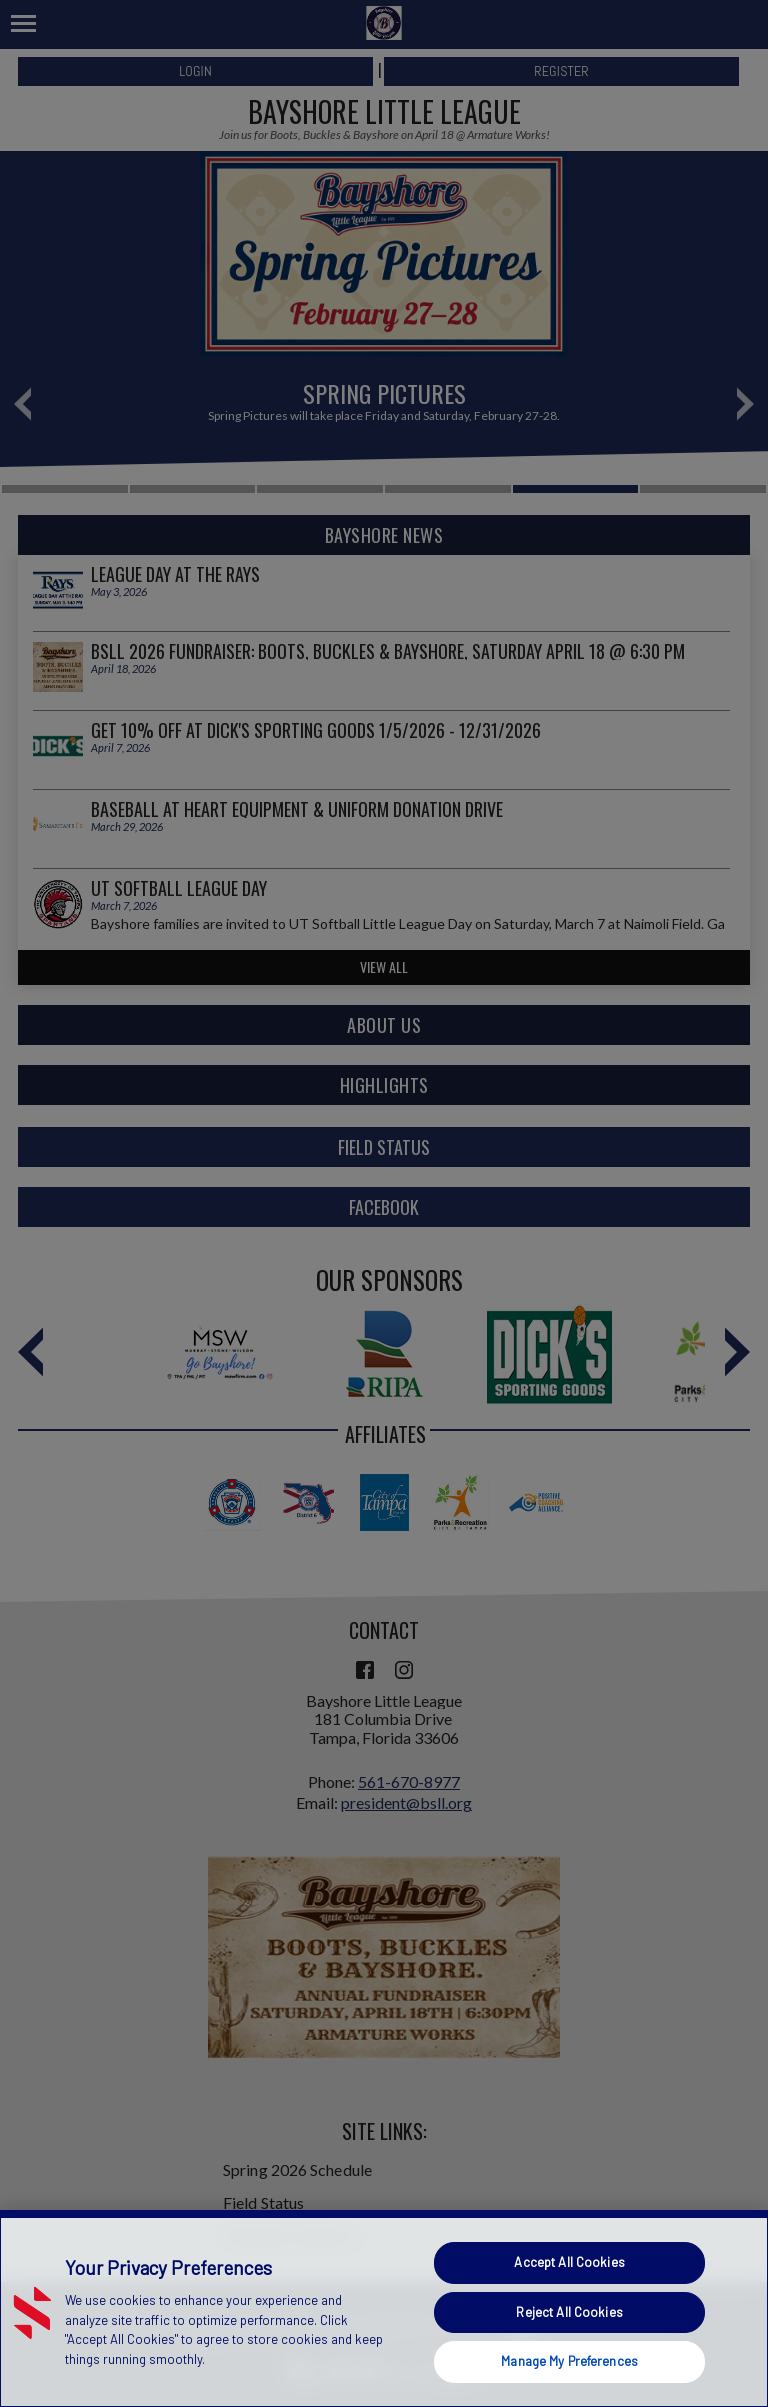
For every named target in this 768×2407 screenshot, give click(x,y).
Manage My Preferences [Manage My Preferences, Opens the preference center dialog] (569, 2361)
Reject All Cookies (569, 2312)
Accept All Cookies (569, 2262)
